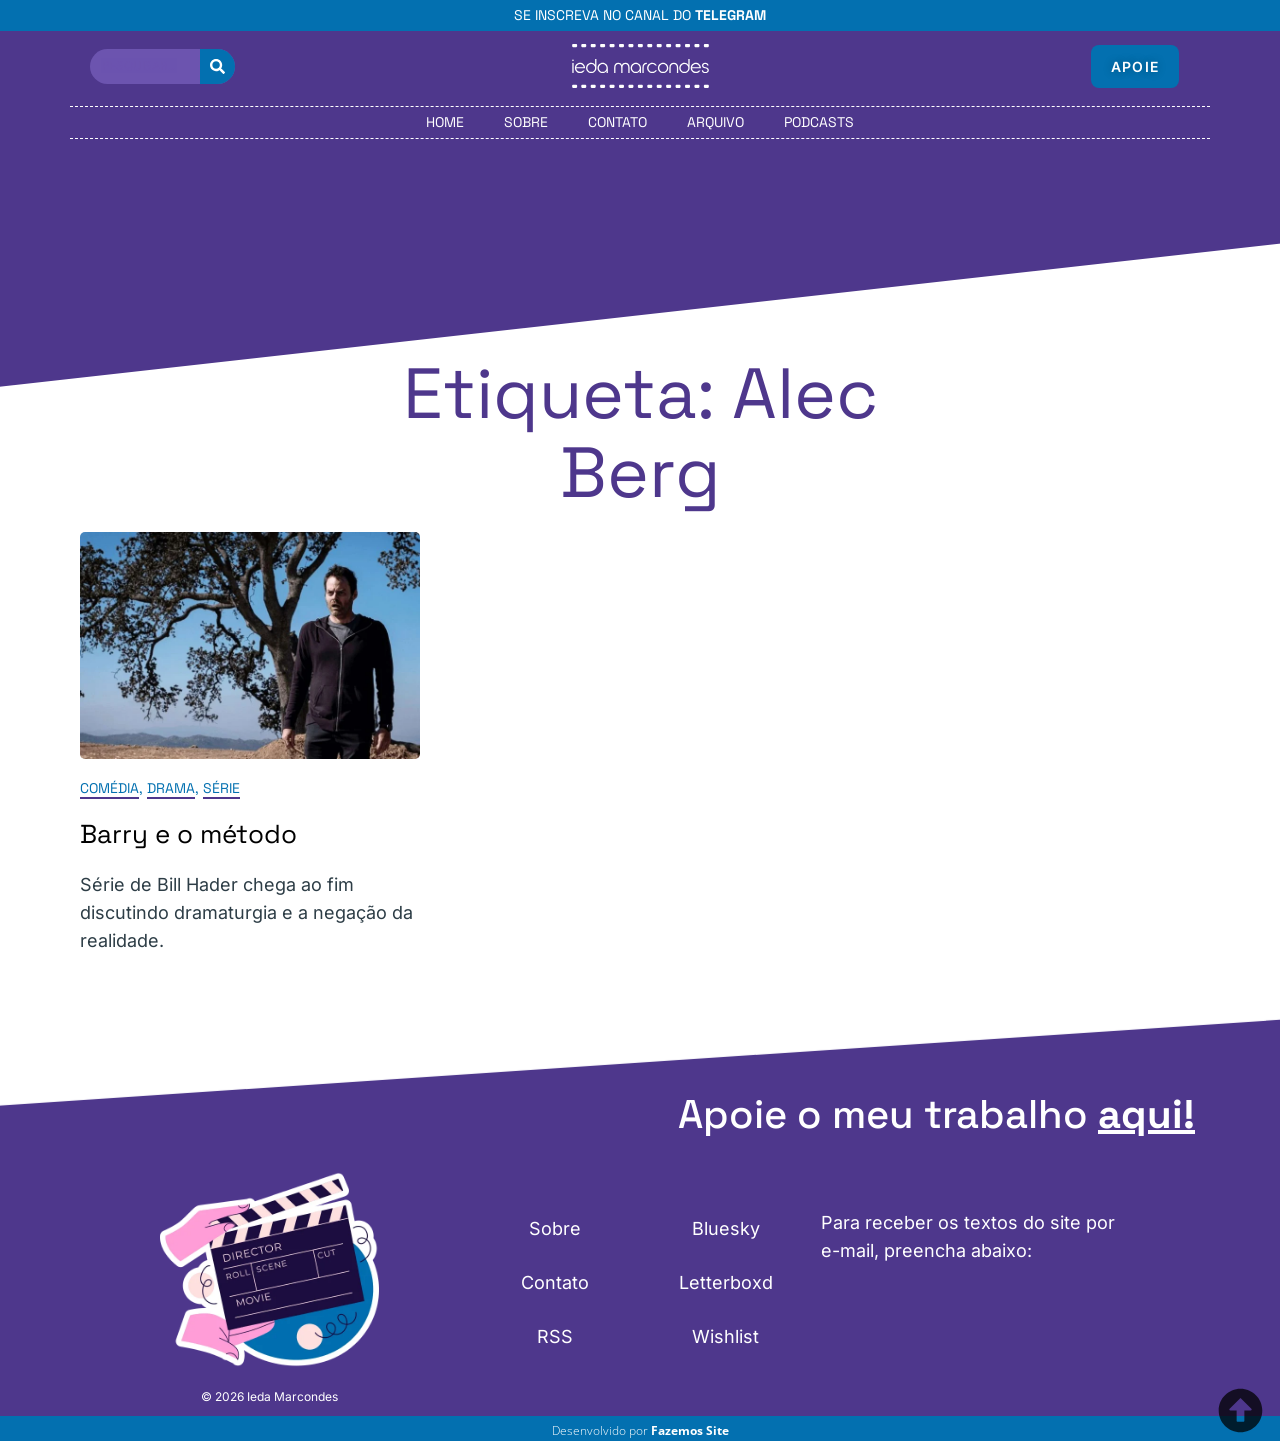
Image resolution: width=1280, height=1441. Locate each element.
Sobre (526, 122)
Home (445, 122)
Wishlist (725, 1336)
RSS (555, 1336)
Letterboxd (726, 1282)
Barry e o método (188, 834)
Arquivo (715, 122)
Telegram (730, 15)
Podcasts (819, 122)
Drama (171, 788)
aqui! (1146, 1114)
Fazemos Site (690, 1430)
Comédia (109, 788)
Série (221, 788)
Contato (617, 122)
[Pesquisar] (217, 66)
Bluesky (726, 1228)
